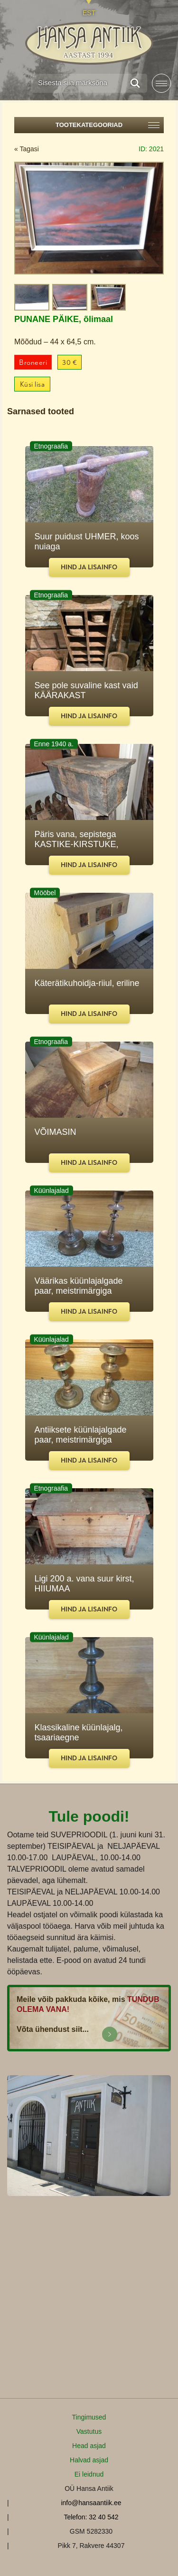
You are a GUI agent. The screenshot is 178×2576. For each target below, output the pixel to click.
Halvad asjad (89, 2460)
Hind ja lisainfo (89, 567)
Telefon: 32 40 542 (91, 2517)
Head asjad (89, 2445)
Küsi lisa (32, 384)
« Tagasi (26, 149)
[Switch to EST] (89, 8)
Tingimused (89, 2417)
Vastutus (89, 2431)
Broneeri (33, 362)
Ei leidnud (89, 2474)
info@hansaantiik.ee (91, 2503)
